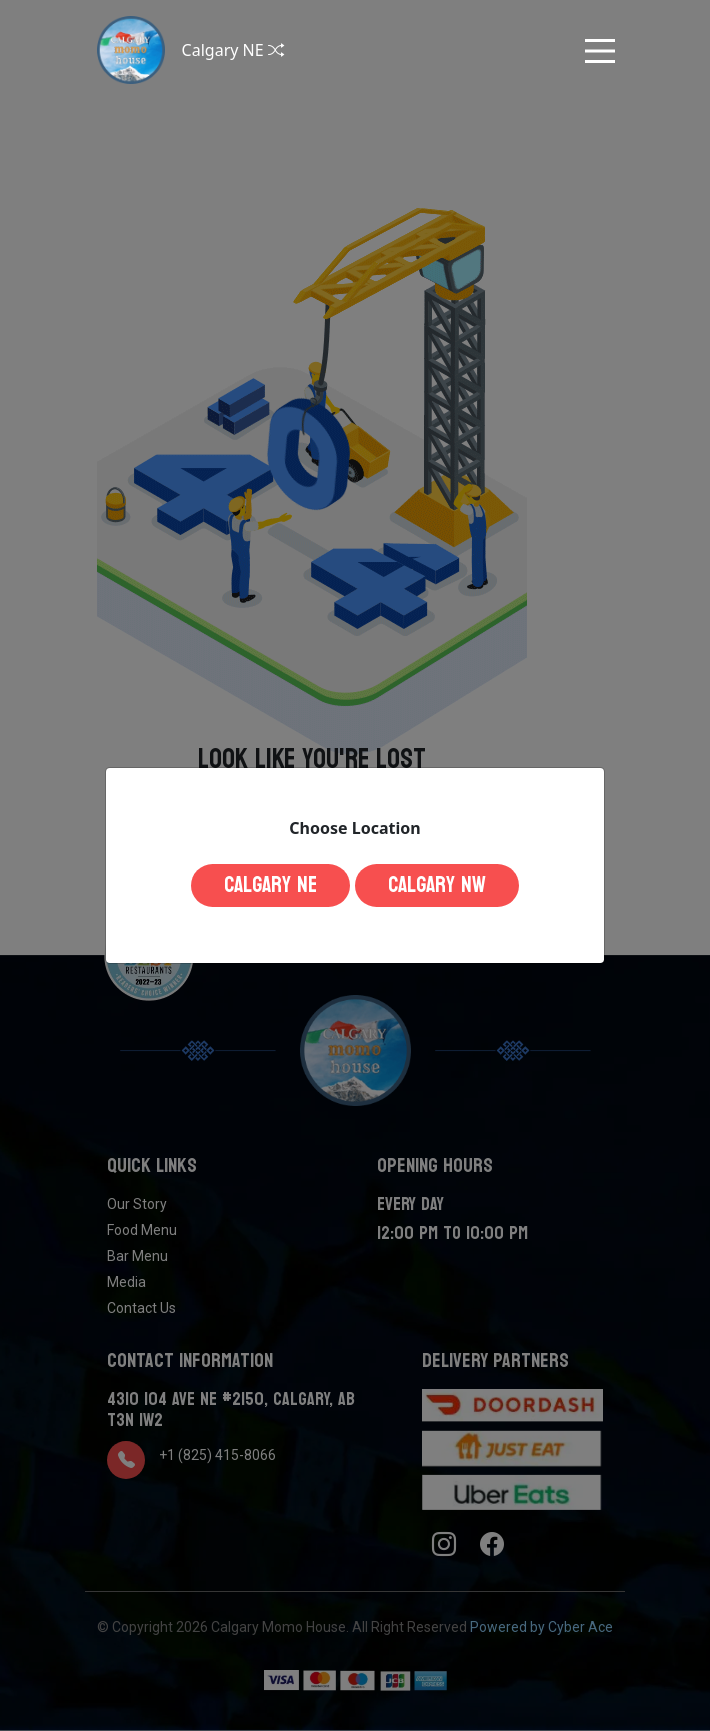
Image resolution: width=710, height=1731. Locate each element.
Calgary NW (437, 885)
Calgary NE (270, 885)
